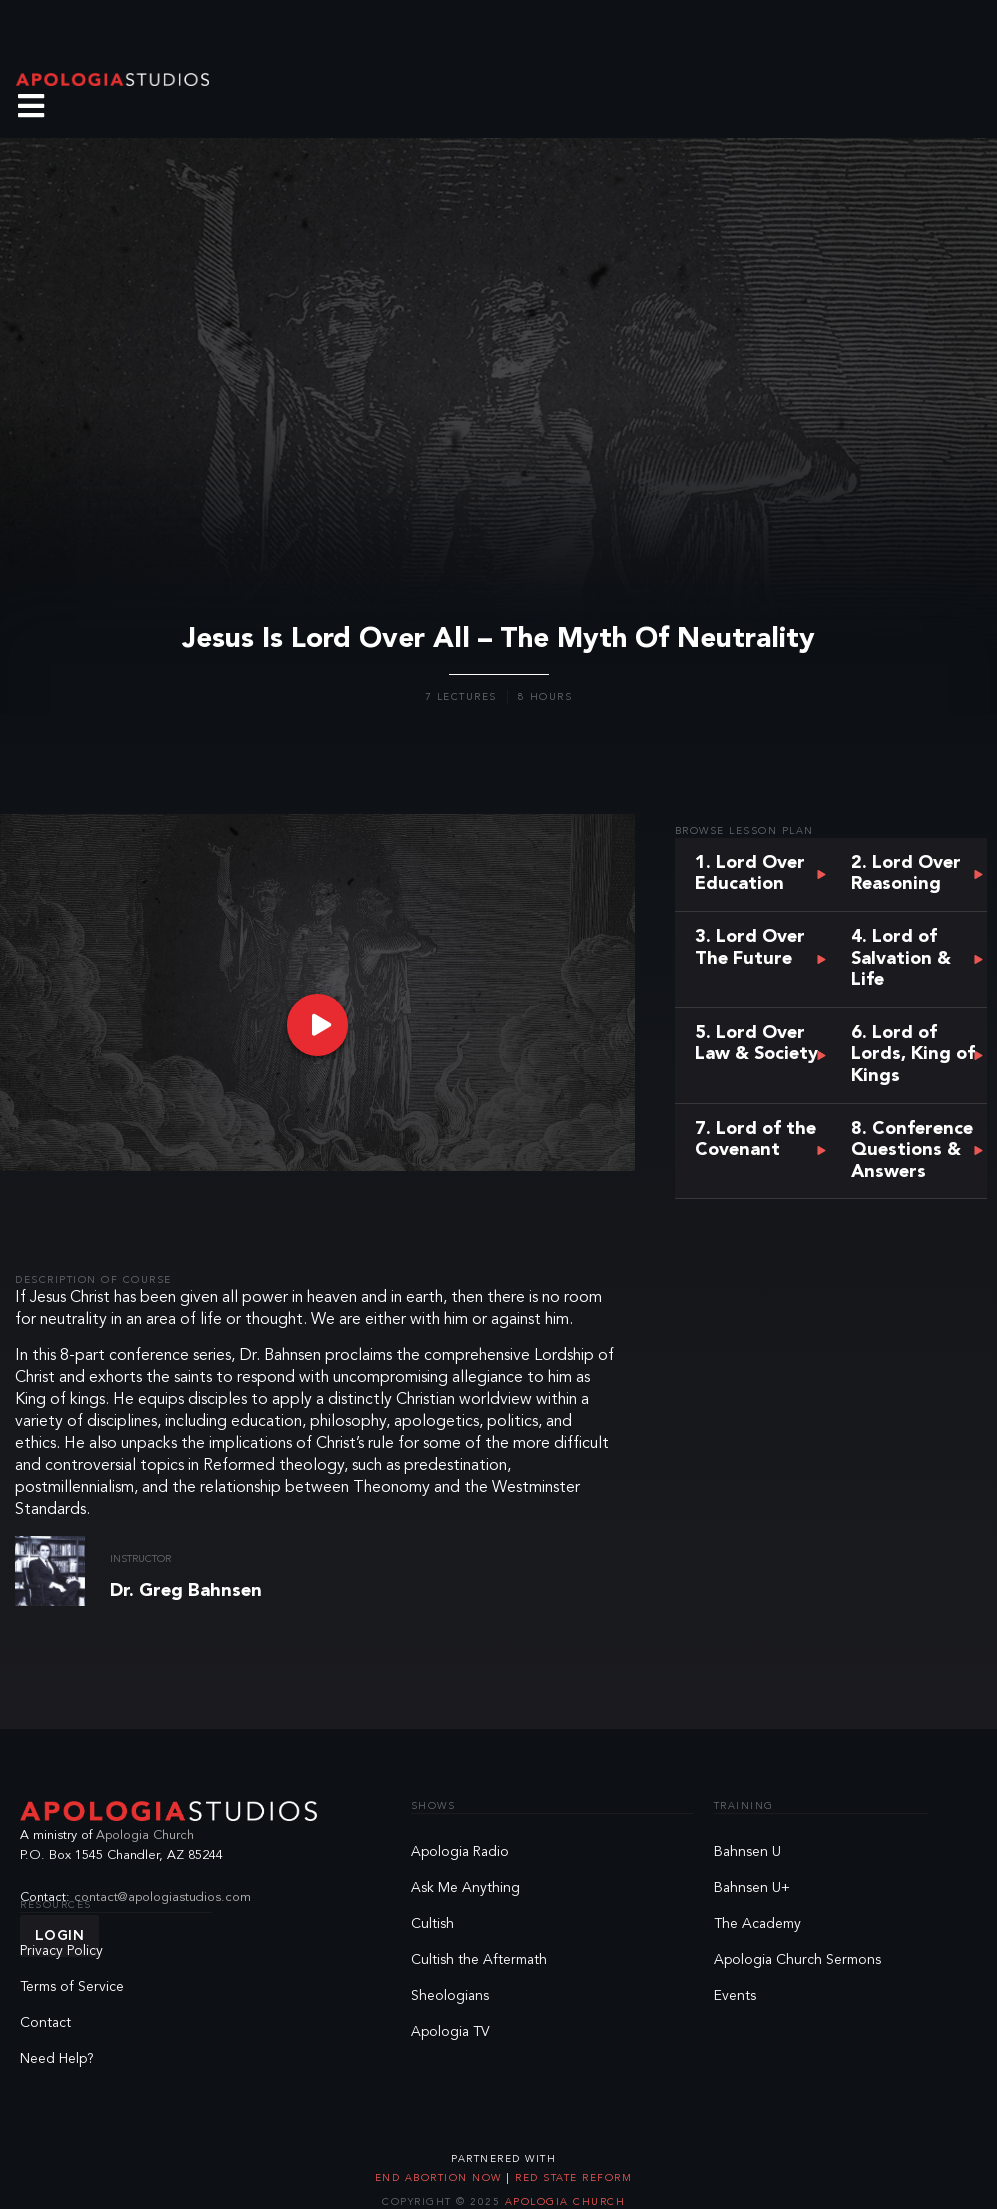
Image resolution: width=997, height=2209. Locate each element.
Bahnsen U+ (752, 1888)
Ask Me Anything (465, 1888)
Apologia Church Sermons (797, 1960)
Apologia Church (145, 1835)
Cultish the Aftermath (479, 1960)
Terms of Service (72, 1987)
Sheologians (450, 1996)
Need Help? (57, 2059)
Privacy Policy (61, 1951)
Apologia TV (450, 2032)
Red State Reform (572, 2178)
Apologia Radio (460, 1852)
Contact (45, 2023)
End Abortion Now (441, 2178)
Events (735, 1996)
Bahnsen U (747, 1852)
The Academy (757, 1924)
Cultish (432, 1924)
